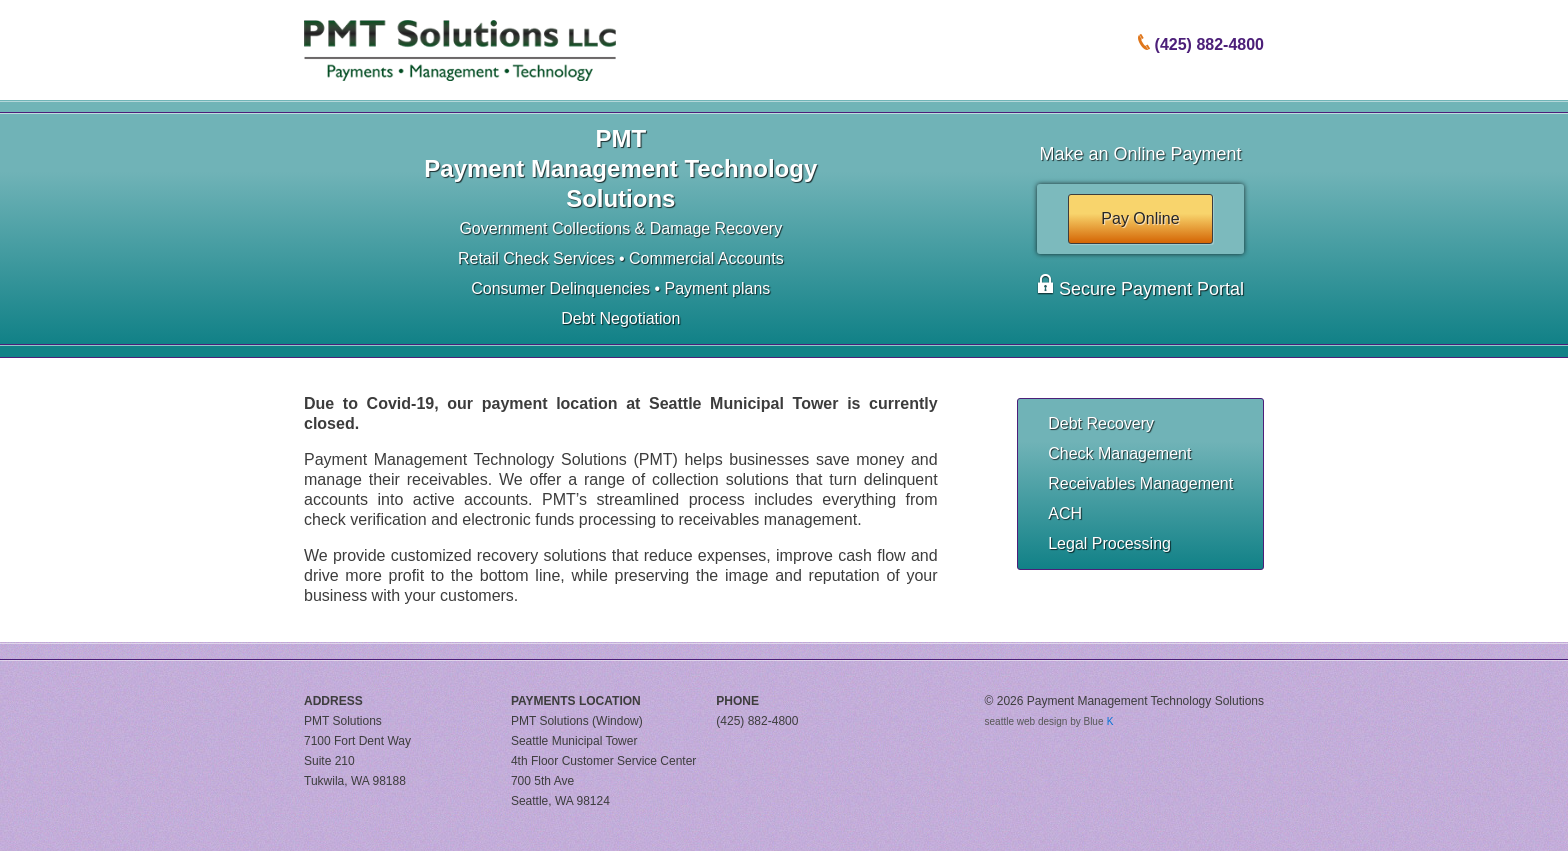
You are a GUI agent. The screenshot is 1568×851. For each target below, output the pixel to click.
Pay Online (1140, 218)
